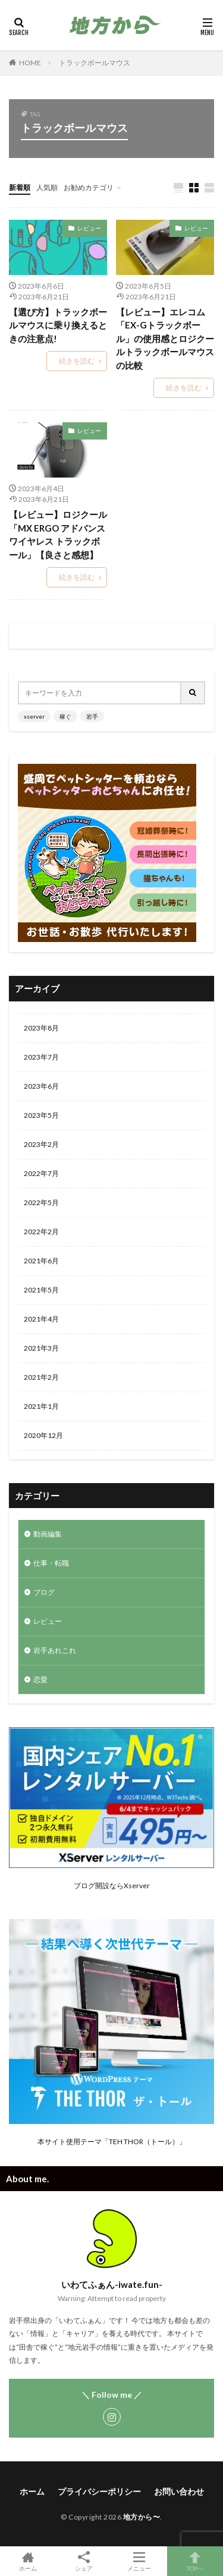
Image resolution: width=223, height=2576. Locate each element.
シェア (84, 2561)
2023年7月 (41, 1056)
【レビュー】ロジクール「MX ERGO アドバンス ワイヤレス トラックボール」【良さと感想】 (58, 534)
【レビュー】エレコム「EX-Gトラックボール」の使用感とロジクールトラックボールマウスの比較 (165, 338)
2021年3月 (41, 1348)
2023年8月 (41, 1027)
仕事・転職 (51, 1563)
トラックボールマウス (94, 62)
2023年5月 (41, 1115)
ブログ (44, 1592)
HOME (30, 62)
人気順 (47, 187)
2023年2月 (41, 1144)
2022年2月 (41, 1231)
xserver (34, 716)
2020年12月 (43, 1435)
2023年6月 (41, 1086)
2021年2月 (41, 1377)
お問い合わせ (179, 2491)
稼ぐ (65, 716)
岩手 (92, 716)
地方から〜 (142, 2516)
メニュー (140, 2561)
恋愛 (40, 1679)
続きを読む (77, 360)
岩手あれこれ (54, 1650)
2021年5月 (41, 1289)
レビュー (89, 228)
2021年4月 (41, 1318)
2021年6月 (41, 1260)
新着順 (19, 187)
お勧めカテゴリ (89, 187)
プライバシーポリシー (99, 2491)
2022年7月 (41, 1173)
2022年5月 (41, 1202)
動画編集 (47, 1533)
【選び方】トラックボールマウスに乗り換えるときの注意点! (58, 325)
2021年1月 (41, 1406)
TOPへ (195, 2561)
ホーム (32, 2491)
